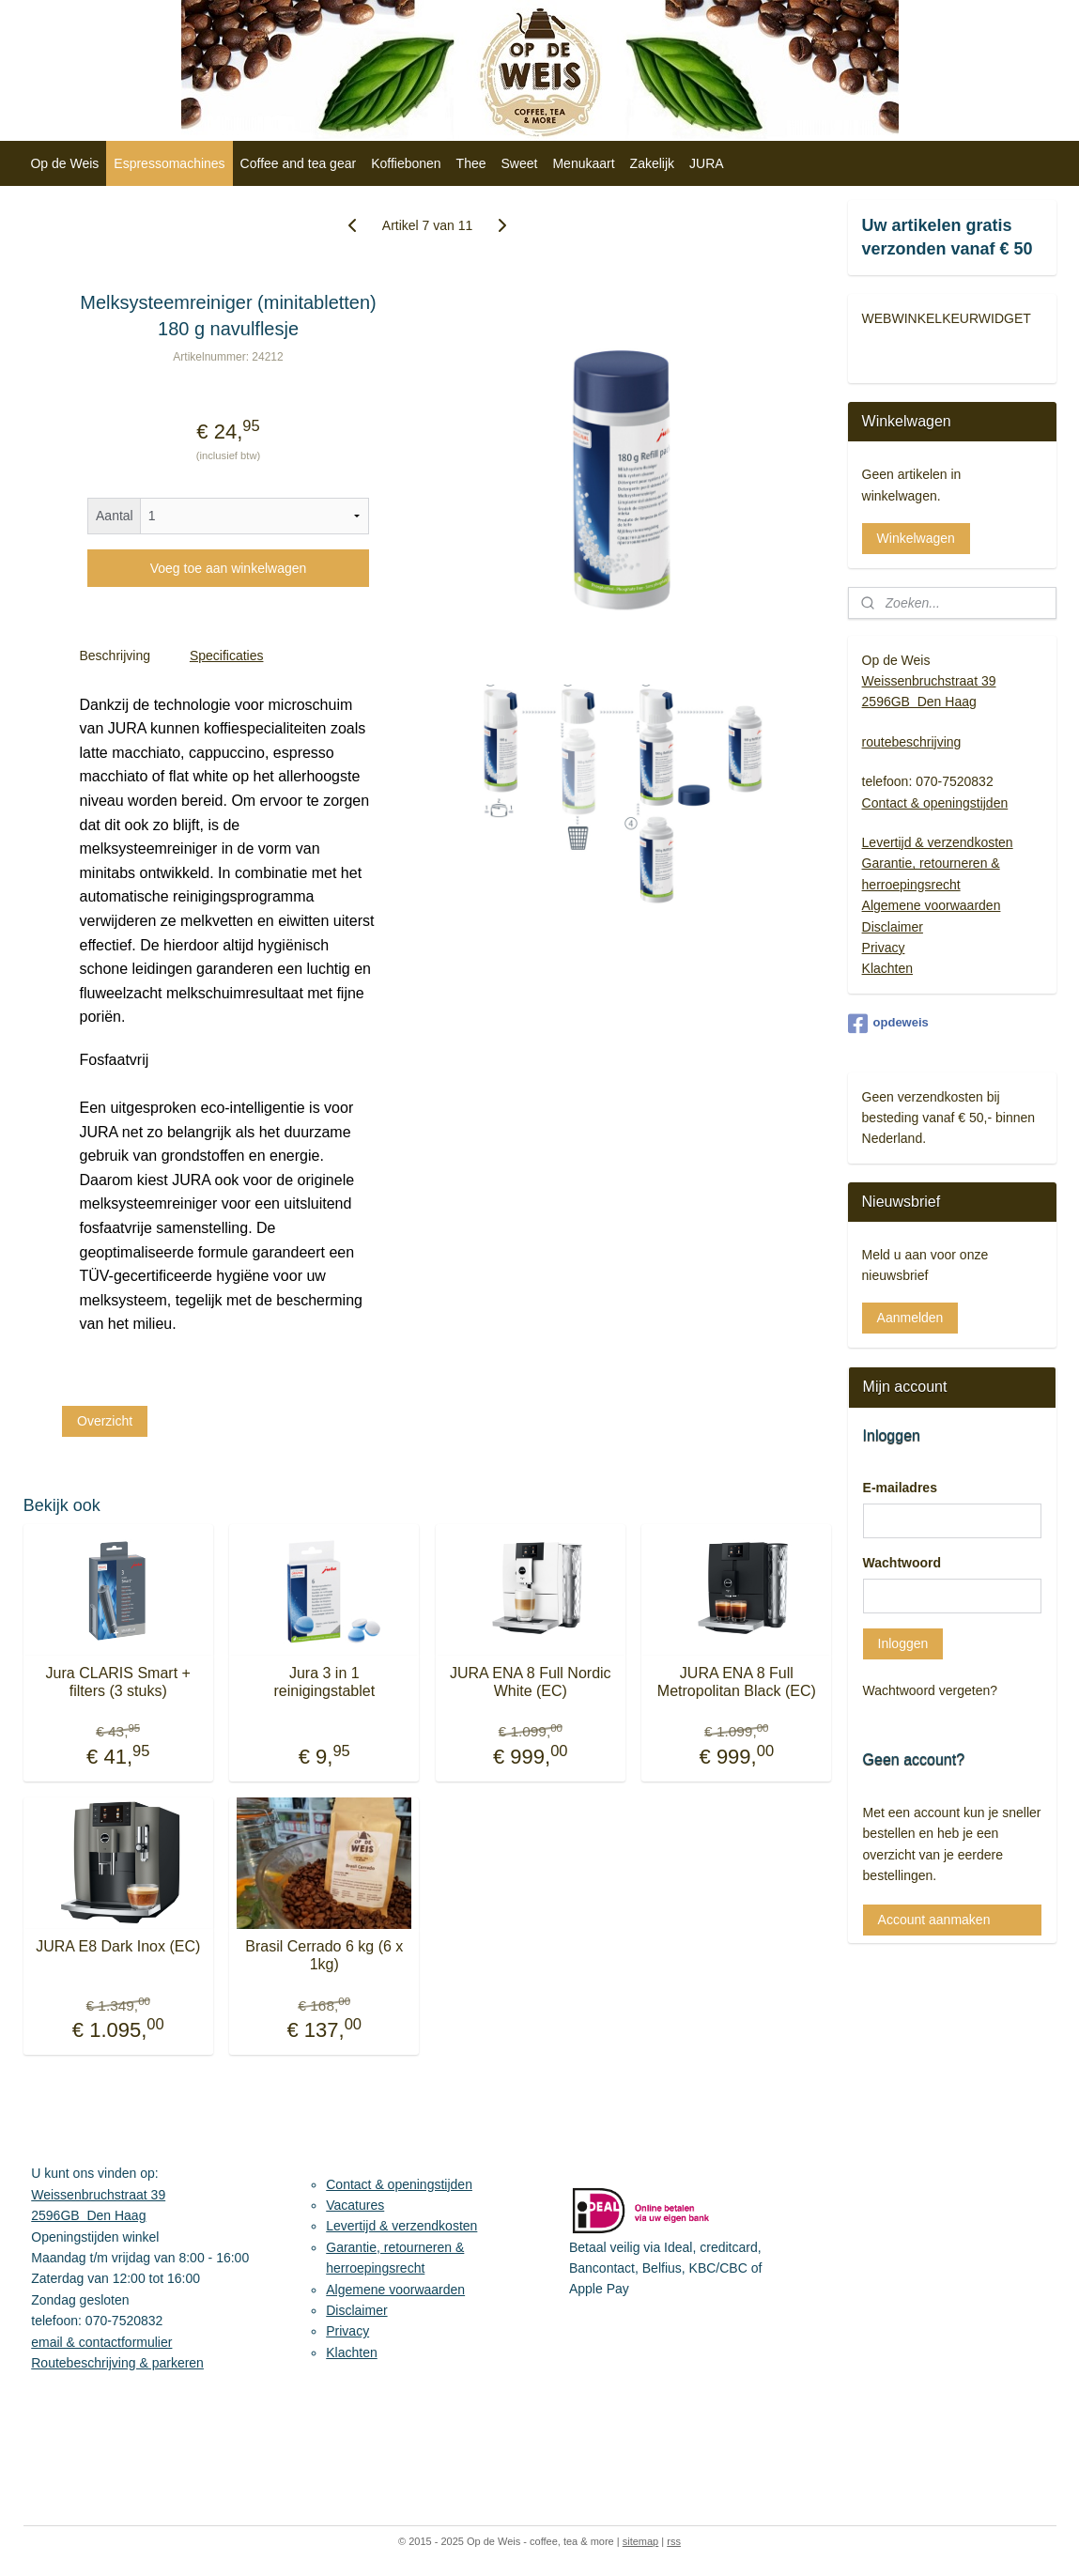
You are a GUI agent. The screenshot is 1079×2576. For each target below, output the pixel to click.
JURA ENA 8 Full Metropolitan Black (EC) (736, 1682)
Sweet (519, 163)
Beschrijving (114, 655)
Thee (471, 163)
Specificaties (227, 655)
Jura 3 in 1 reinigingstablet (324, 1682)
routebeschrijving (912, 741)
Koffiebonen (405, 163)
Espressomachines (169, 163)
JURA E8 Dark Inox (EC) (118, 1946)
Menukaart (583, 163)
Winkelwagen (916, 538)
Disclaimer (892, 926)
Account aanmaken (934, 1919)
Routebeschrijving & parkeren (117, 2362)
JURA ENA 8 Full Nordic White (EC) (530, 1682)
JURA (706, 163)
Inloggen (903, 1643)
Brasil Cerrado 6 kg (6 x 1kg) (324, 1955)
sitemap (641, 2541)
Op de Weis (64, 163)
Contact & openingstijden (935, 802)
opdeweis (888, 1023)
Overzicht (104, 1419)
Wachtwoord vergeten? (930, 1690)
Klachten (887, 968)
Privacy (883, 947)
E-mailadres (900, 1487)
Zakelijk (652, 163)
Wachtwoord (902, 1562)
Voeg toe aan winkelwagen (227, 568)
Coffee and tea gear (298, 163)
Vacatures (355, 2205)
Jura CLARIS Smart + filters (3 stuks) (117, 1682)
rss (674, 2541)
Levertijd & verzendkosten (937, 842)
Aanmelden (910, 1317)
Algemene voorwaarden (931, 905)
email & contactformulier (101, 2342)
